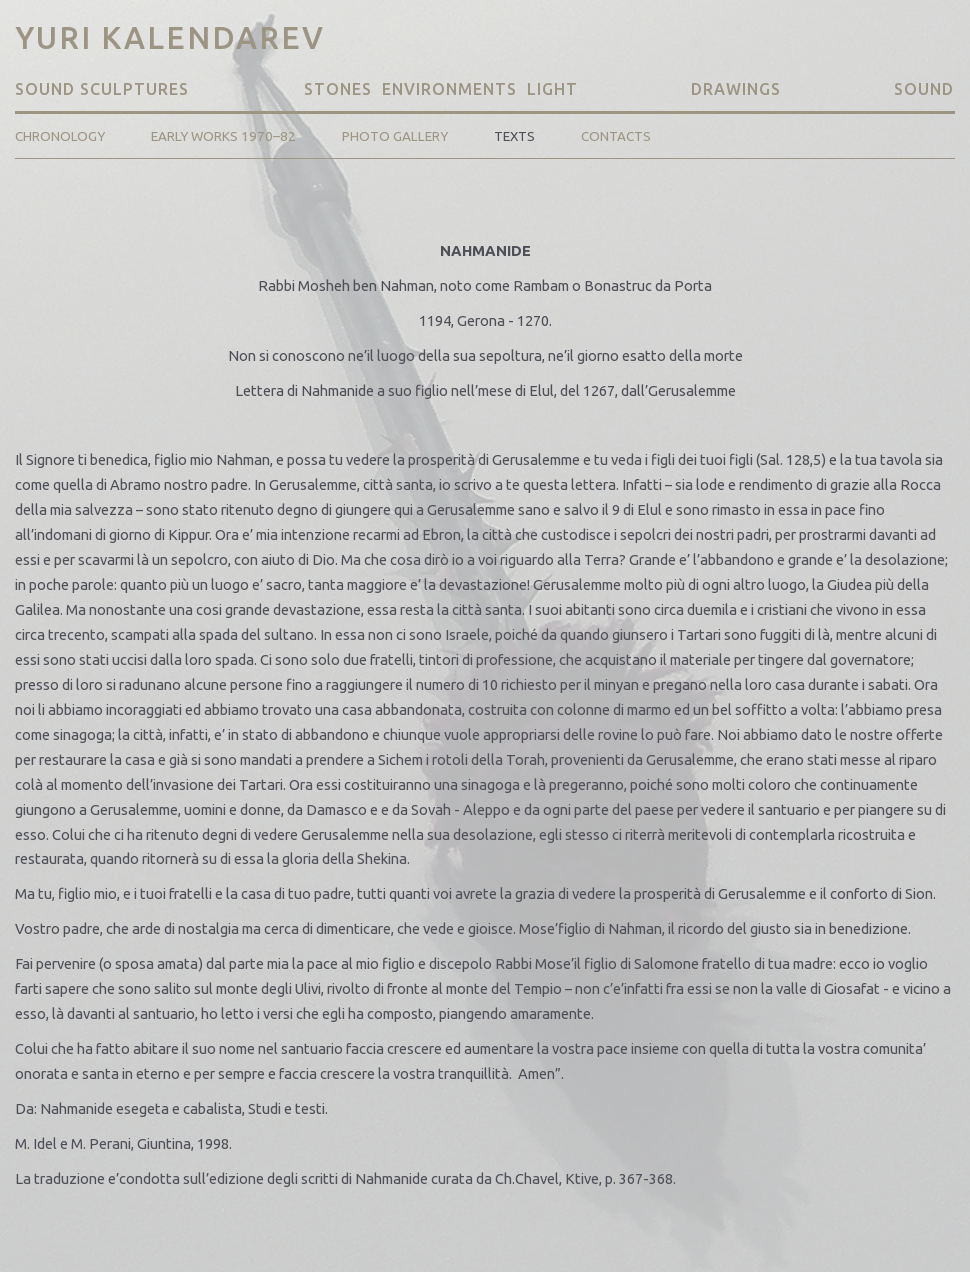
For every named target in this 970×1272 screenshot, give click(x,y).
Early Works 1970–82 (223, 136)
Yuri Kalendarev (170, 37)
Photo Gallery (395, 136)
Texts (514, 136)
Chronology (60, 136)
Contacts (616, 136)
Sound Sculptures (104, 89)
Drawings (736, 89)
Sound (924, 89)
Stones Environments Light (441, 89)
